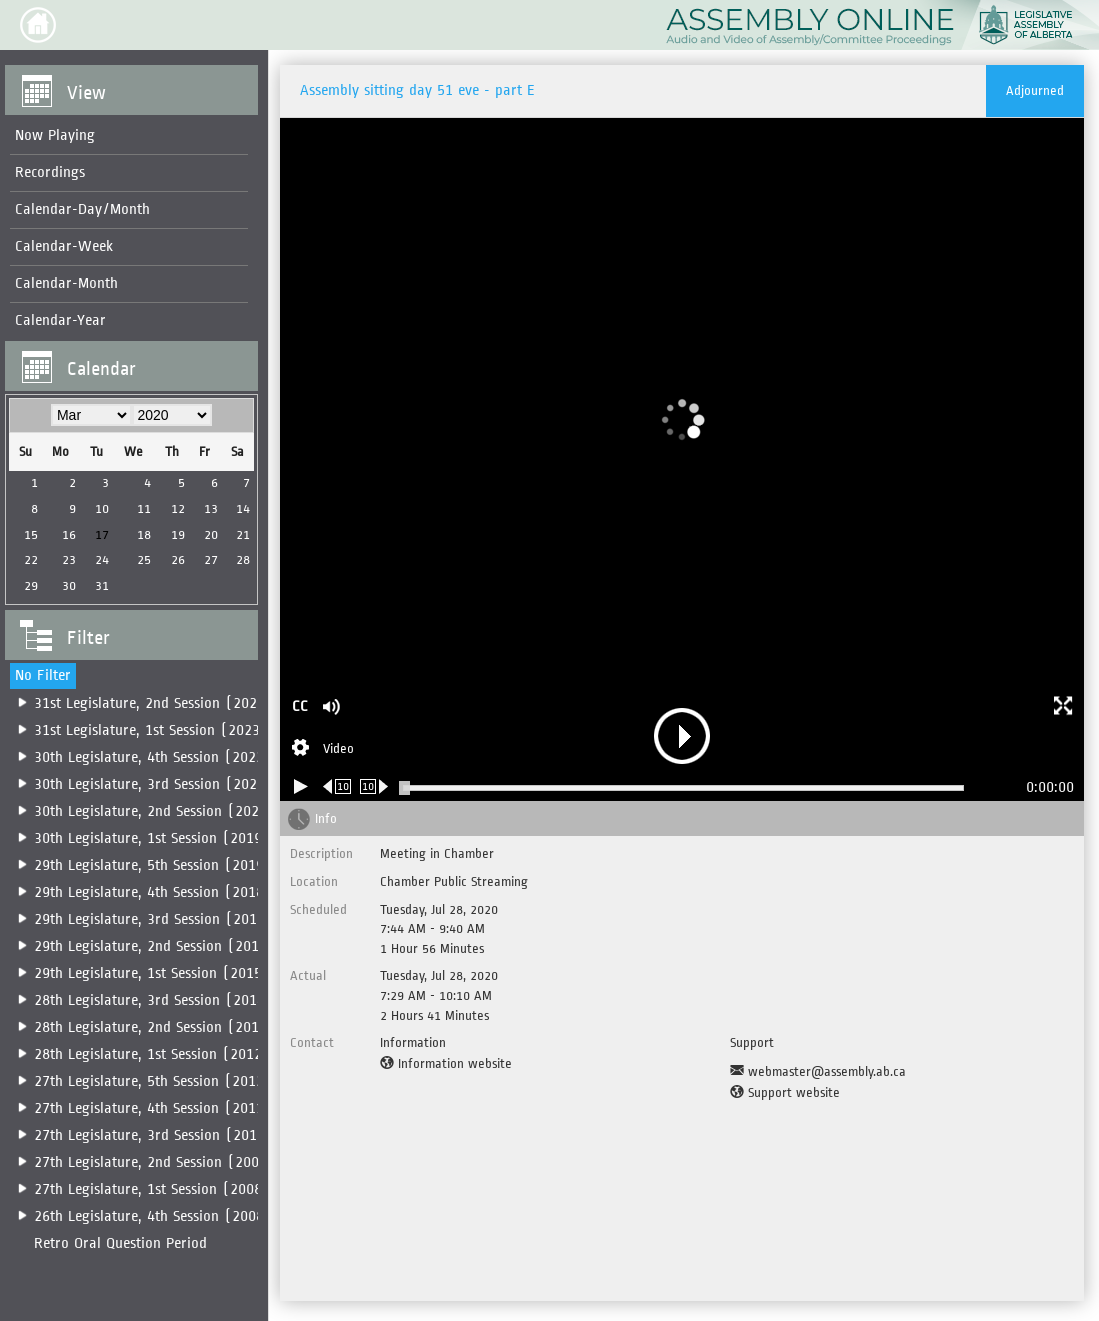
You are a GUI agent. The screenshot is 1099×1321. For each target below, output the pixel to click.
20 (206, 534)
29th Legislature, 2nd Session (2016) (154, 946)
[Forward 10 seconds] (374, 786)
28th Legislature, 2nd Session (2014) (154, 1027)
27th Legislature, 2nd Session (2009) (154, 1162)
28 (238, 559)
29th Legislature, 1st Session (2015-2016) (171, 973)
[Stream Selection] (323, 750)
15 (30, 534)
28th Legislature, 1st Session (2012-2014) (171, 1054)
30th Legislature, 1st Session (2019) (152, 838)
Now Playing (55, 135)
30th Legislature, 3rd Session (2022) (153, 784)
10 (100, 508)
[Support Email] (818, 1072)
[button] (38, 25)
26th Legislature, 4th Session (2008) (153, 1216)
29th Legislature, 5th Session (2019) (153, 865)
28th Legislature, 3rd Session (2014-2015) (172, 1000)
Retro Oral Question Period (120, 1243)
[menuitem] (126, 136)
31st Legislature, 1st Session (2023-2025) (170, 730)
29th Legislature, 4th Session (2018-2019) (172, 892)
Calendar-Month (66, 283)
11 (141, 508)
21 (238, 534)
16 (68, 534)
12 (174, 508)
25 (141, 559)
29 (30, 585)
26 (174, 559)
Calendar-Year (60, 320)
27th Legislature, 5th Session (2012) (153, 1081)
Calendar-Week (64, 246)
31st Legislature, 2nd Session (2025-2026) (172, 703)
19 (174, 534)
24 (100, 559)
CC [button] (300, 706)
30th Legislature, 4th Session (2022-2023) (172, 757)
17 (100, 534)
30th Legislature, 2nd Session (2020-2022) (173, 811)
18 (141, 534)
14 (238, 508)
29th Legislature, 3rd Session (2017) (153, 919)
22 (30, 559)
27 (206, 559)
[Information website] (446, 1064)
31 (100, 585)
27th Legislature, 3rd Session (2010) (153, 1135)
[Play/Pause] (301, 786)
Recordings (50, 172)
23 (68, 559)
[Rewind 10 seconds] (337, 786)
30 (68, 585)
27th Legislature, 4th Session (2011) (153, 1108)
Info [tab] (326, 818)
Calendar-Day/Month (82, 209)
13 (206, 508)
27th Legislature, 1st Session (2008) (152, 1189)
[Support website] (785, 1093)
